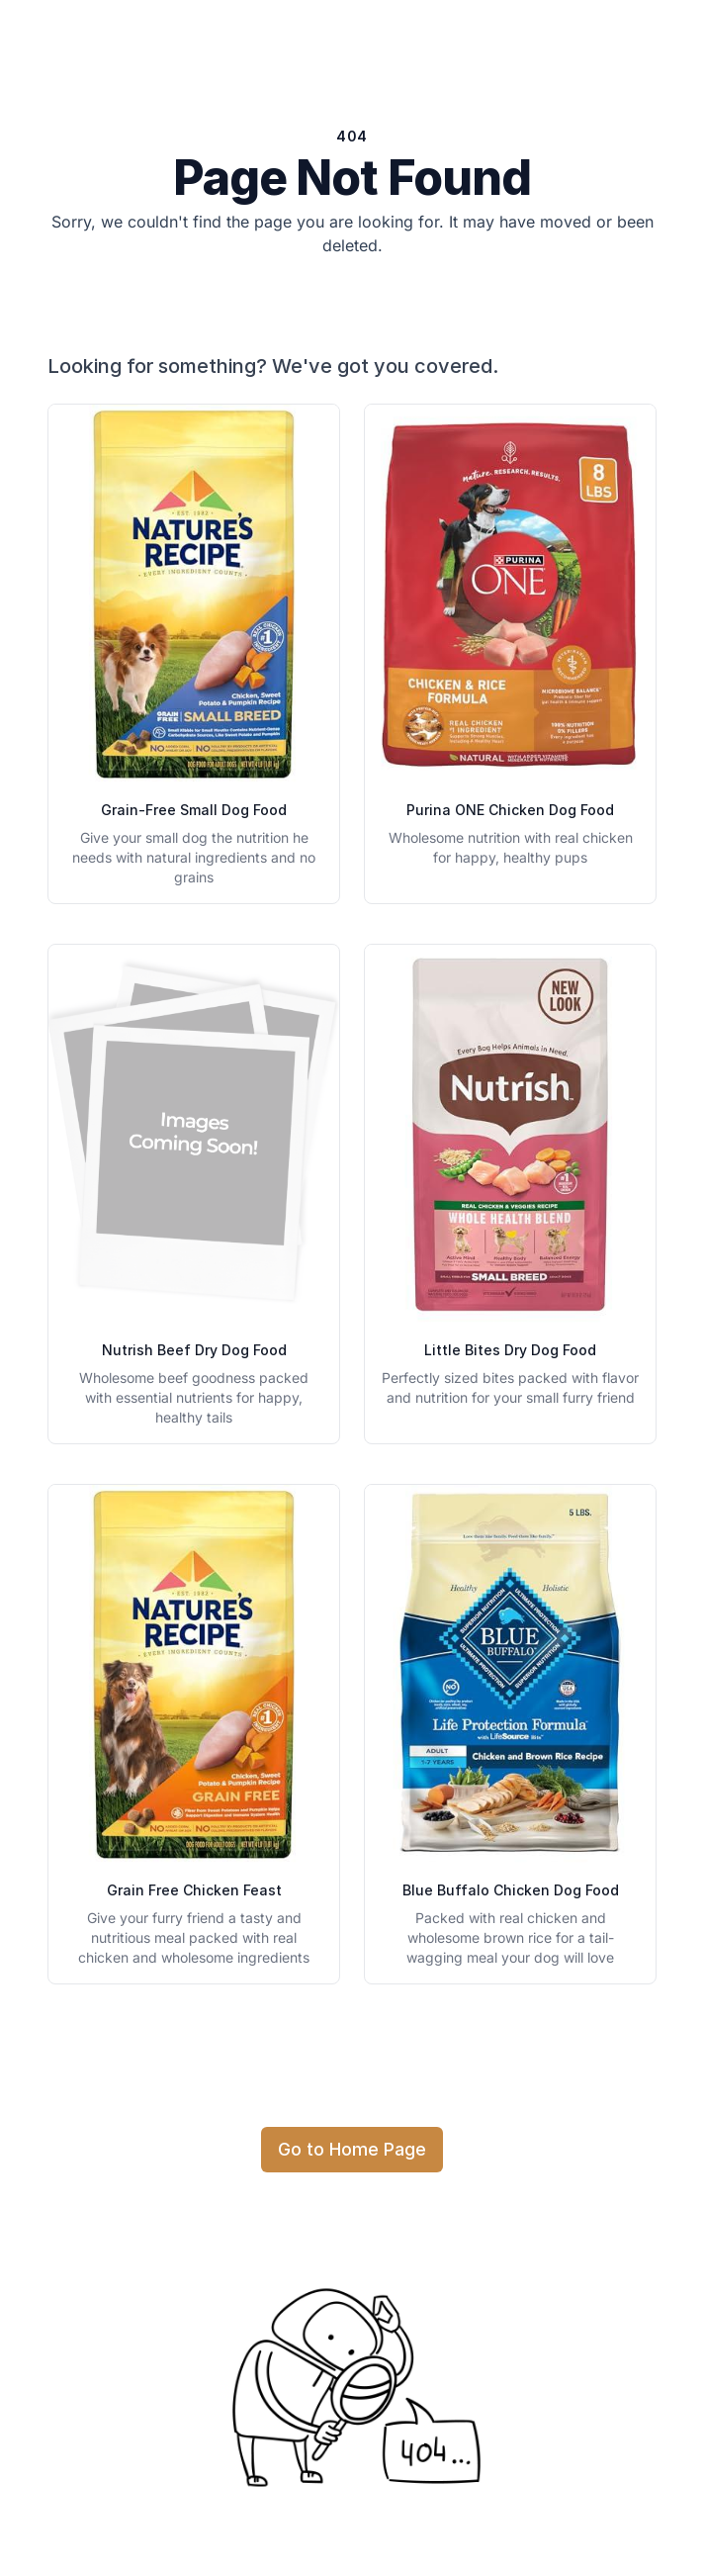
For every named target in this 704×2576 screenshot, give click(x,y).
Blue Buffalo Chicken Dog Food (510, 1890)
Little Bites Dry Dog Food (510, 1349)
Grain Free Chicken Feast (194, 1890)
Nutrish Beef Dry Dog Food (194, 1349)
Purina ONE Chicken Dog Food (510, 809)
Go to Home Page (352, 2149)
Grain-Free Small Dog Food (194, 809)
